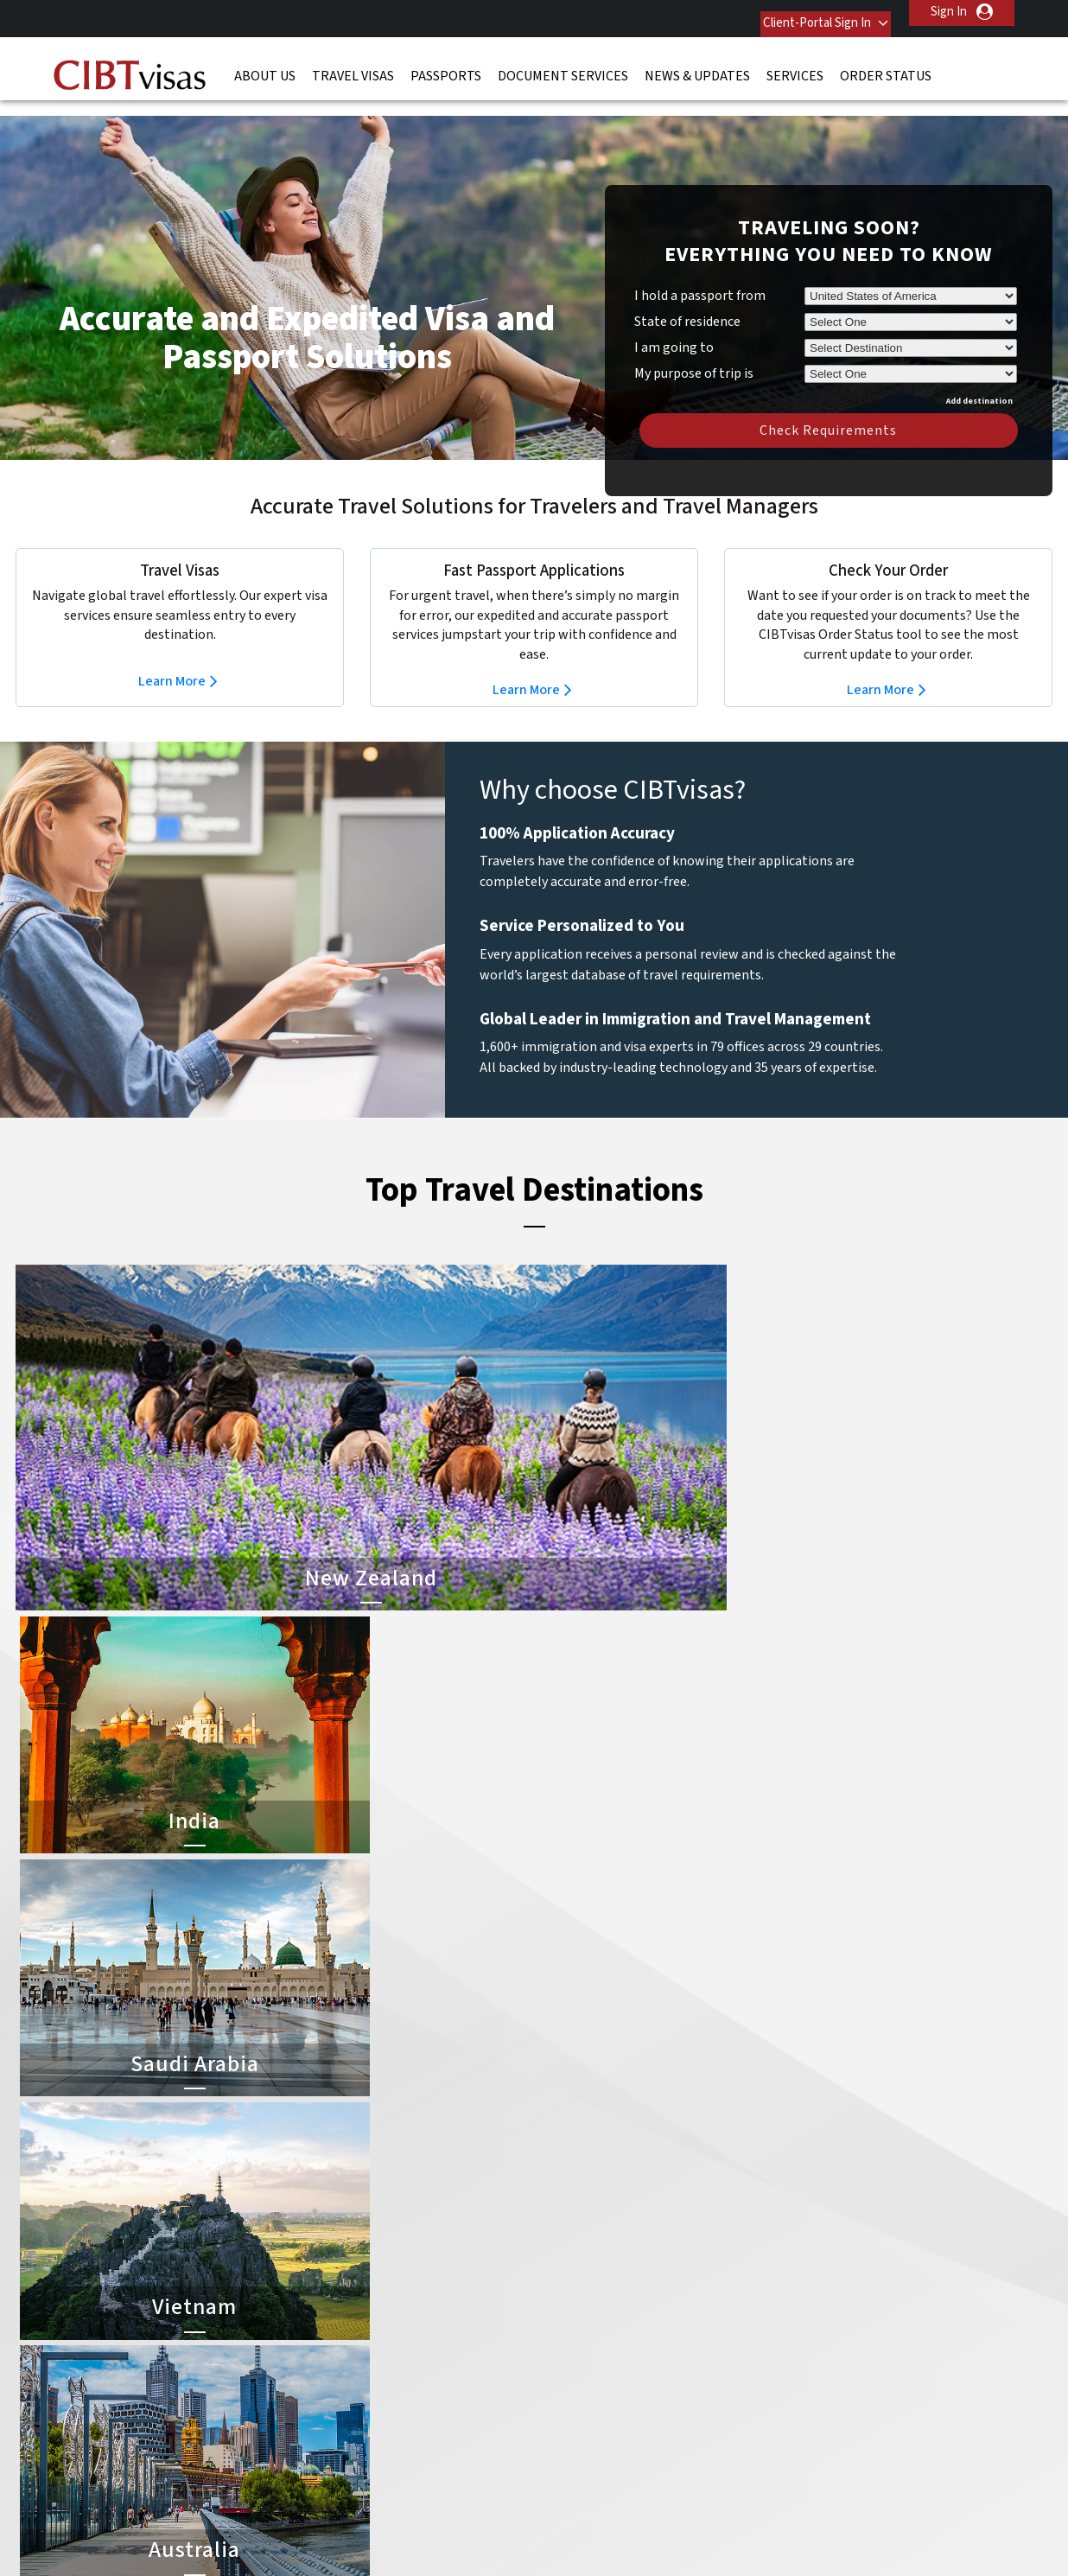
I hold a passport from (700, 269)
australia (329, 2199)
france (323, 2277)
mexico (428, 2316)
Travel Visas (353, 64)
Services (794, 64)
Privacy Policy (480, 2452)
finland (428, 2257)
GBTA (897, 2524)
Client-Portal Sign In (798, 12)
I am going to (674, 321)
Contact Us (802, 2199)
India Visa (563, 2218)
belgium (327, 2218)
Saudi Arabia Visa (583, 2316)
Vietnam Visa (572, 2238)
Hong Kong (335, 2296)
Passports (445, 64)
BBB (352, 2524)
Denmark (329, 2257)
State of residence (687, 295)
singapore (332, 2355)
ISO (171, 2524)
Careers (777, 2452)
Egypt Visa (566, 2335)
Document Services (563, 64)
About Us (265, 64)
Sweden (327, 2374)
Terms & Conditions (599, 2452)
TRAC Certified (534, 2524)
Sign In (949, 12)
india (318, 2316)
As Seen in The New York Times (715, 2524)
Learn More (172, 655)
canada (325, 2238)
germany (432, 2277)
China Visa (565, 2199)
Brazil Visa (565, 2257)
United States (447, 2394)
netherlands (338, 2335)
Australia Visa (574, 2277)
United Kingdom (348, 2394)
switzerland (441, 2374)
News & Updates (697, 64)
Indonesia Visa (576, 2296)
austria (428, 2199)
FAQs (399, 2452)
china (424, 2238)
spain (423, 2355)
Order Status (885, 64)
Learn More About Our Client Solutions (252, 2452)
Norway (429, 2335)
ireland (427, 2296)
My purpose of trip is (693, 345)
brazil (424, 2218)
